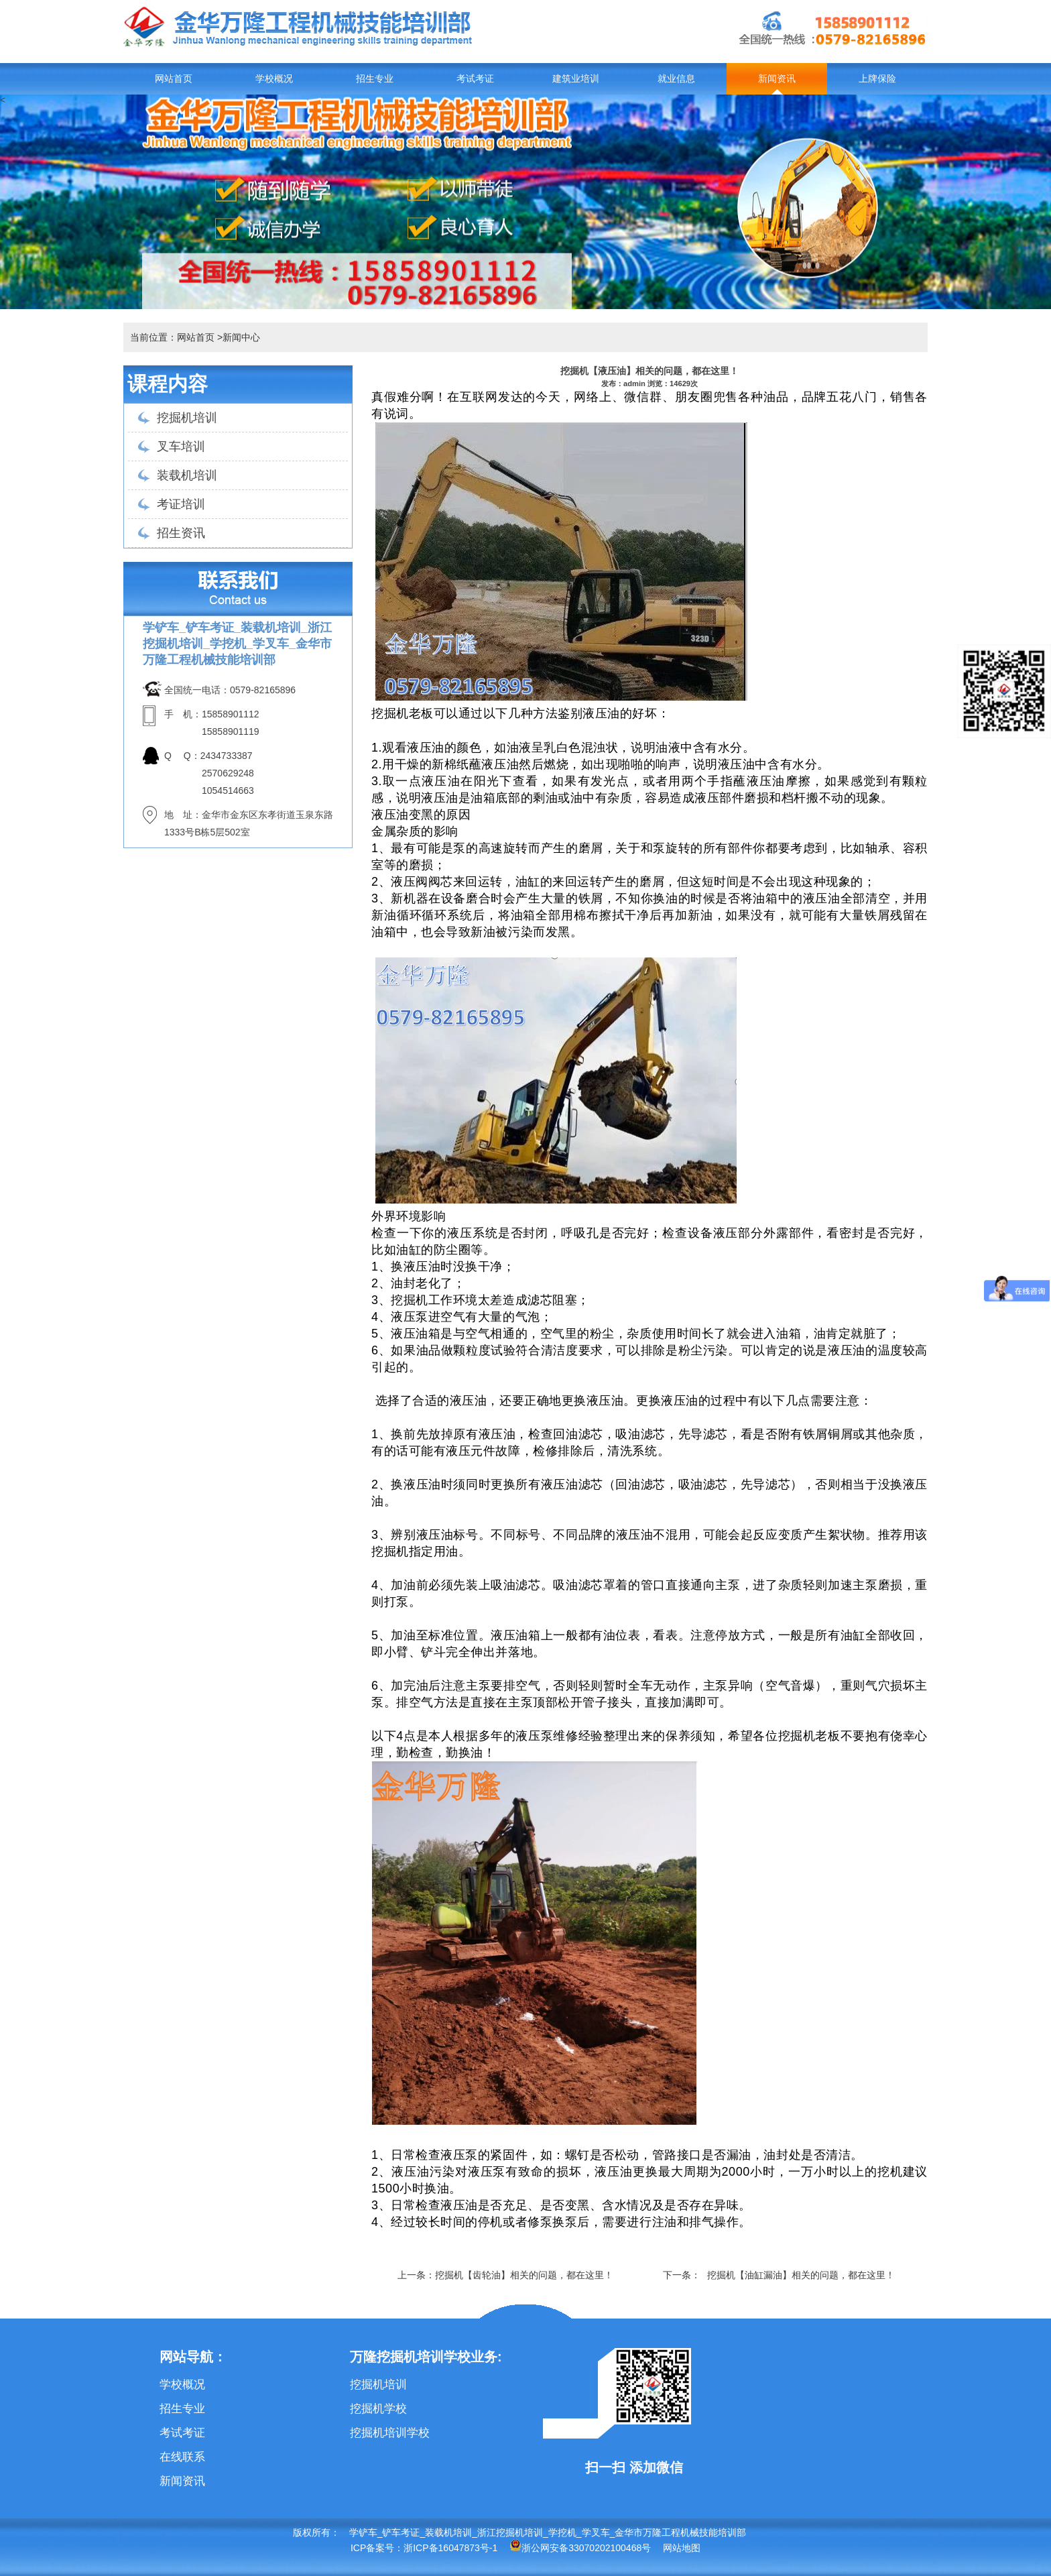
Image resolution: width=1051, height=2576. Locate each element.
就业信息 (676, 79)
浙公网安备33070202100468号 (580, 2547)
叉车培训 (181, 446)
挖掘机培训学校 (390, 2432)
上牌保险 (877, 79)
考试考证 (475, 79)
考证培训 (181, 504)
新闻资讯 (777, 79)
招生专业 (374, 79)
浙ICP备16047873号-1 (450, 2547)
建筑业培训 (575, 79)
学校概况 (274, 79)
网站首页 (173, 79)
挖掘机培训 (187, 417)
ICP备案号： (377, 2547)
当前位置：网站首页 (172, 337)
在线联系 (182, 2457)
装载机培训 (187, 475)
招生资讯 (181, 533)
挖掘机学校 (378, 2408)
